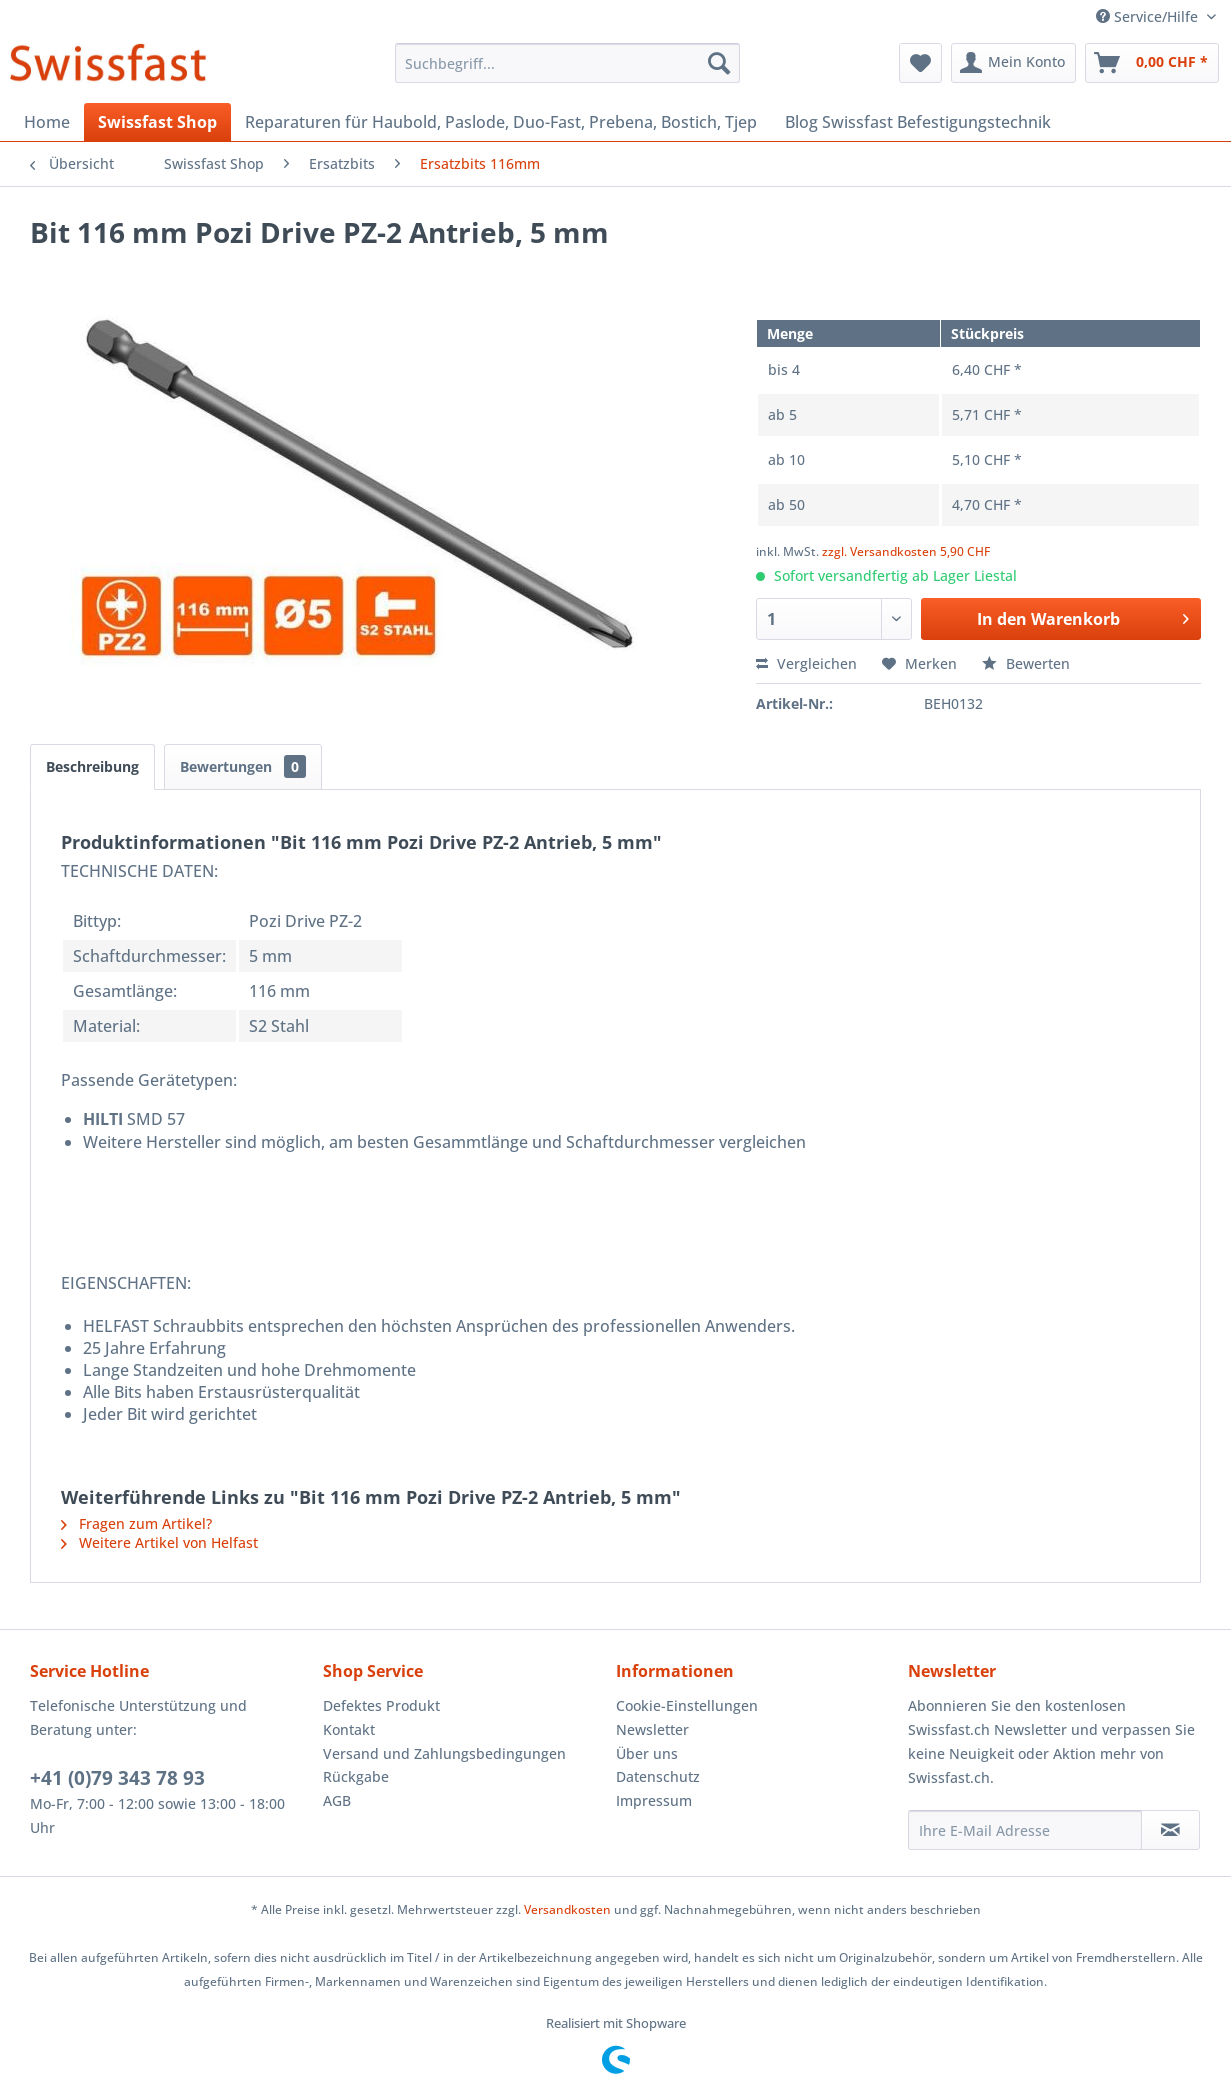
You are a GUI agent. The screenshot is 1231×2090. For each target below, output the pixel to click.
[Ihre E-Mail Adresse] (1025, 1830)
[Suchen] (719, 63)
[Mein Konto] (1013, 63)
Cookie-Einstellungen (687, 1705)
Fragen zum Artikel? (136, 1523)
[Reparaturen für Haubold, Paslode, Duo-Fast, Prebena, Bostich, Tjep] (501, 122)
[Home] (47, 122)
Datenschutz (658, 1776)
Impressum (654, 1800)
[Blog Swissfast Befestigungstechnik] (918, 122)
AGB (337, 1800)
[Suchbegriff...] (567, 63)
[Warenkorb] (1152, 63)
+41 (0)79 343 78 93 (117, 1778)
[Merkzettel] (920, 63)
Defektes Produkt (381, 1705)
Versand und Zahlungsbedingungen (444, 1753)
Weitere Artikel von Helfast (159, 1542)
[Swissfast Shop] (157, 122)
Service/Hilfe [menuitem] (1149, 16)
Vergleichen (806, 663)
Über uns (647, 1753)
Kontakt (349, 1729)
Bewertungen (243, 766)
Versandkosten (567, 1909)
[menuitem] (567, 63)
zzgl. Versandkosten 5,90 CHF (906, 551)
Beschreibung (92, 766)
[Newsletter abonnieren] (1170, 1830)
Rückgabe (356, 1776)
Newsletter (652, 1729)
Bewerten (1026, 663)
